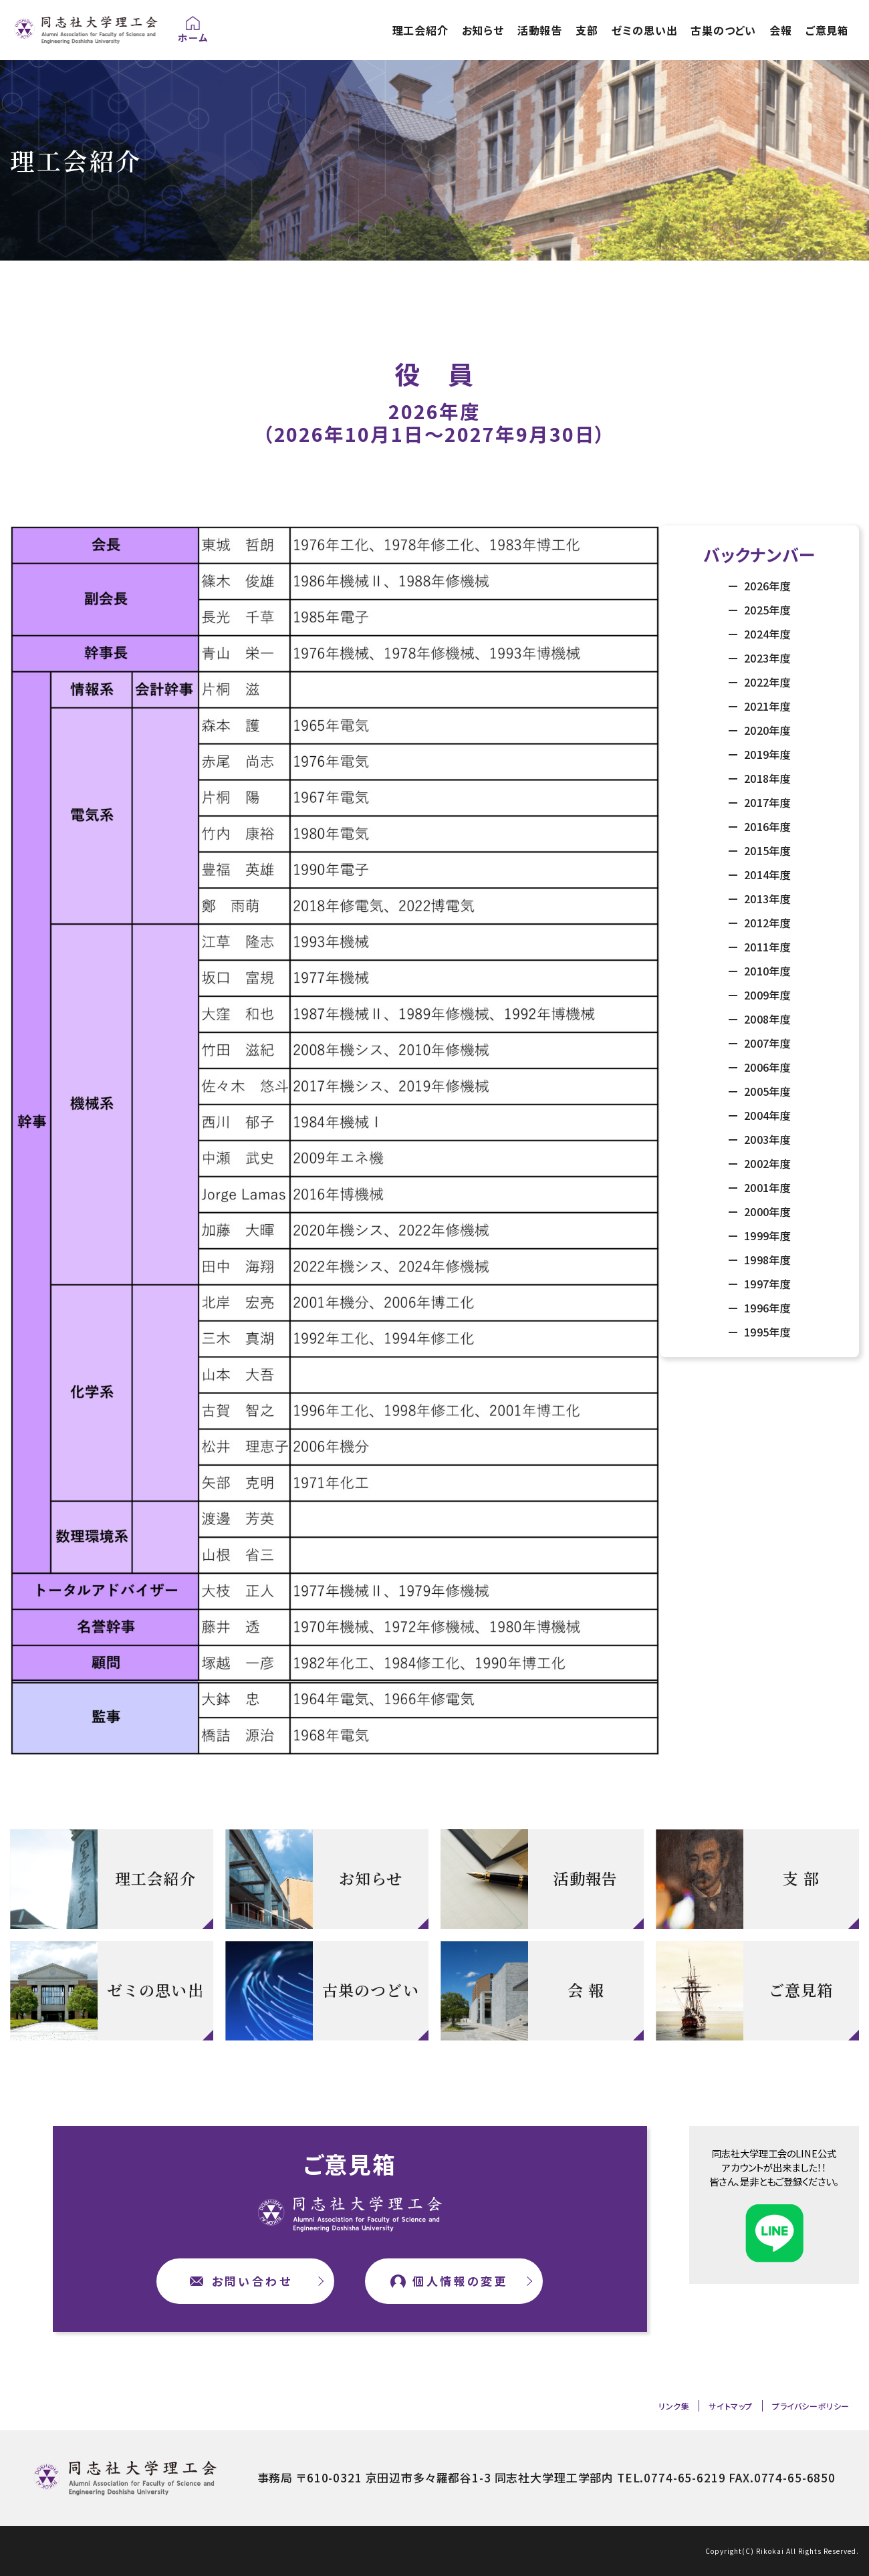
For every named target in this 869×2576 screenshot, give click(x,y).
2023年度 (766, 658)
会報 (780, 30)
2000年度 (766, 1211)
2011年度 (766, 947)
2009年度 (766, 995)
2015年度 (766, 850)
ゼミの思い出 (645, 30)
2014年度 (766, 874)
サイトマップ (731, 2406)
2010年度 (766, 971)
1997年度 (766, 1284)
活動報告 (539, 30)
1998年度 (766, 1260)
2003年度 (766, 1139)
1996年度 (766, 1308)
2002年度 (766, 1163)
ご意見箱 (827, 30)
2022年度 (766, 682)
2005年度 (766, 1091)
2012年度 (766, 923)
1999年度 (766, 1235)
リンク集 (673, 2406)
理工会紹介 (420, 30)
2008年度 (766, 1019)
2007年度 (766, 1043)
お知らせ (483, 30)
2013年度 (766, 899)
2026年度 (766, 586)
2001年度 (766, 1187)
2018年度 (766, 778)
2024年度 (766, 634)
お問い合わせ (252, 2280)
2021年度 (766, 706)
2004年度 (766, 1115)
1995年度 (766, 1332)
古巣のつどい (723, 30)
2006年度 (766, 1067)
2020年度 (766, 730)
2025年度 (766, 610)
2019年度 (766, 754)
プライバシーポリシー (811, 2406)
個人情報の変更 (460, 2280)
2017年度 (766, 802)
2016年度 (766, 826)
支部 (587, 30)
